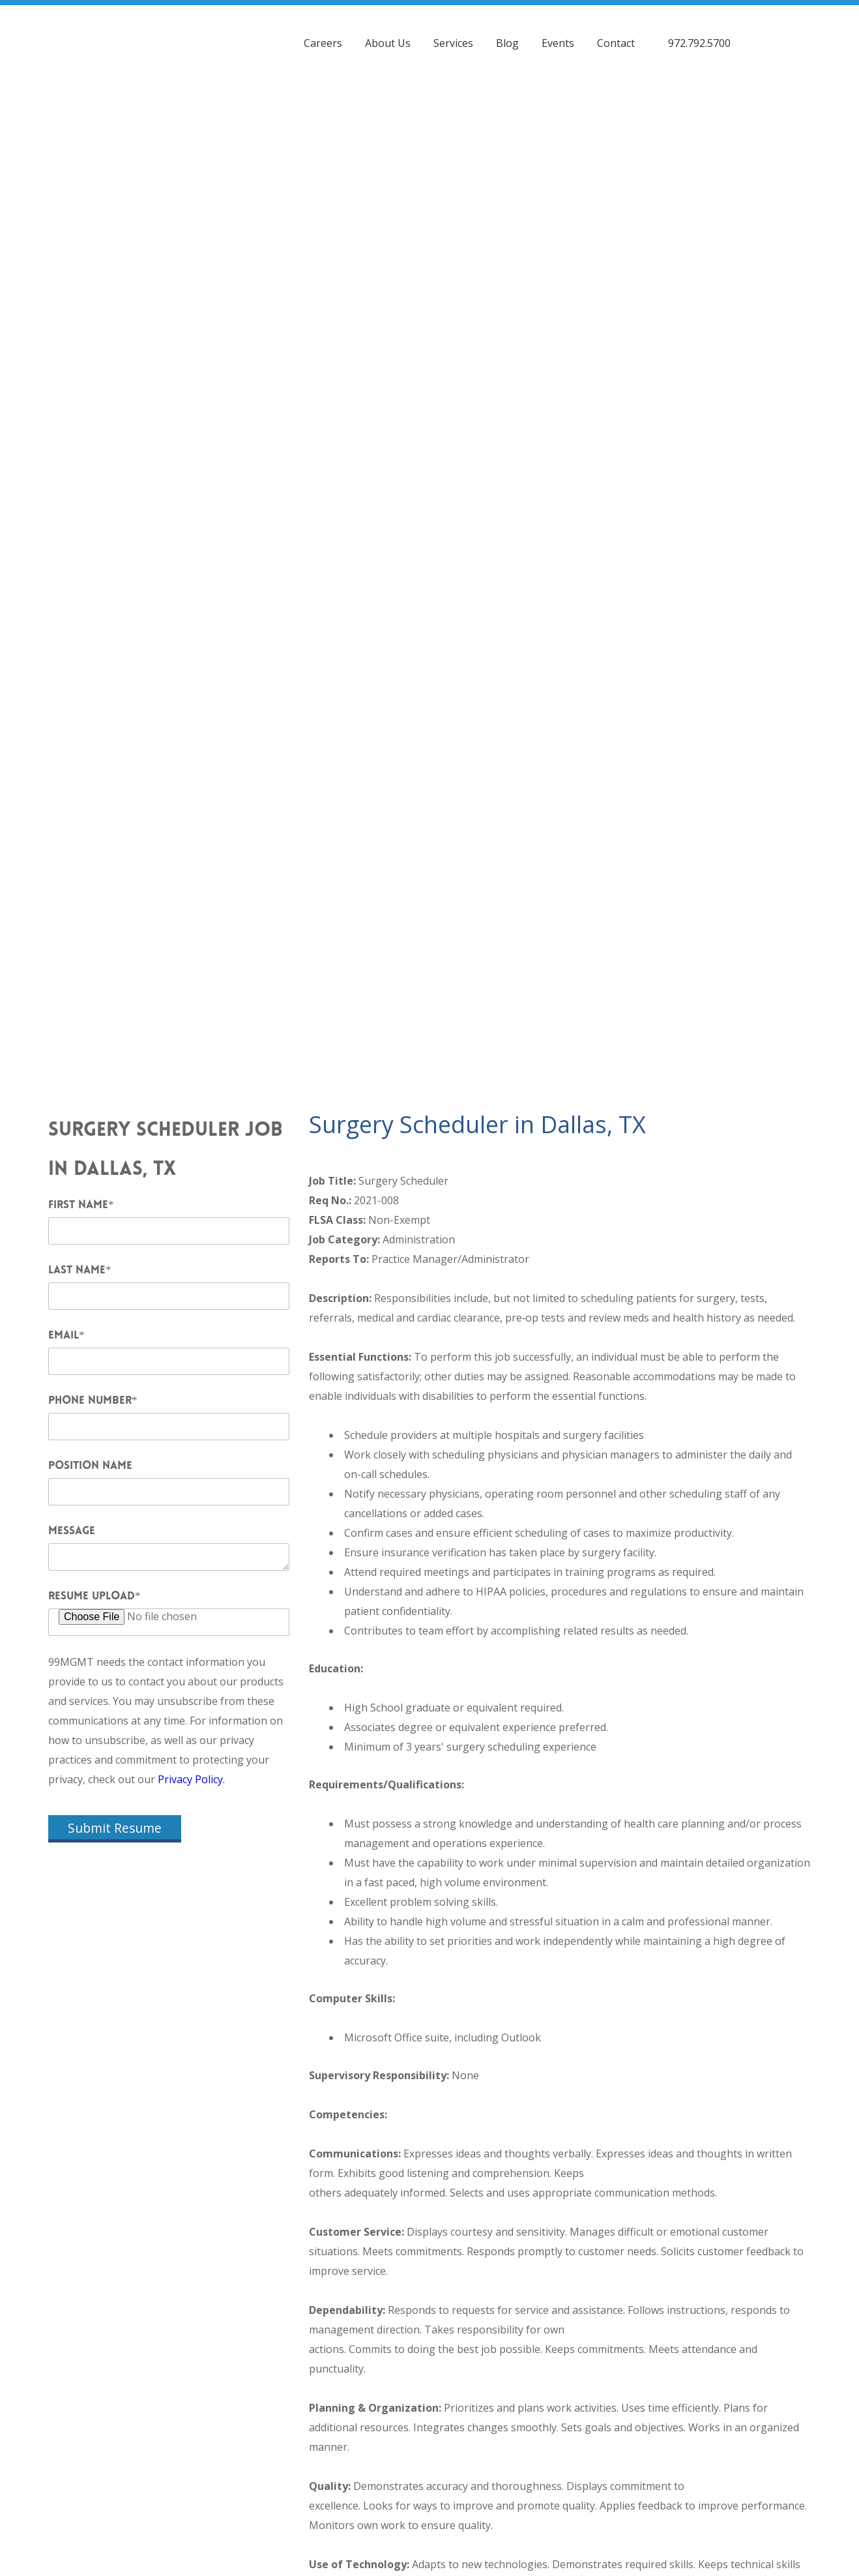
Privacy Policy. (191, 947)
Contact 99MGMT (714, 2502)
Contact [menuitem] (616, 36)
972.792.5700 (699, 36)
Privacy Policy (430, 2514)
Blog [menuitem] (507, 36)
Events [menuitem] (558, 36)
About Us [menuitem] (388, 36)
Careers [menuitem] (323, 36)
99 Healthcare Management (552, 2494)
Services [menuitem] (453, 36)
